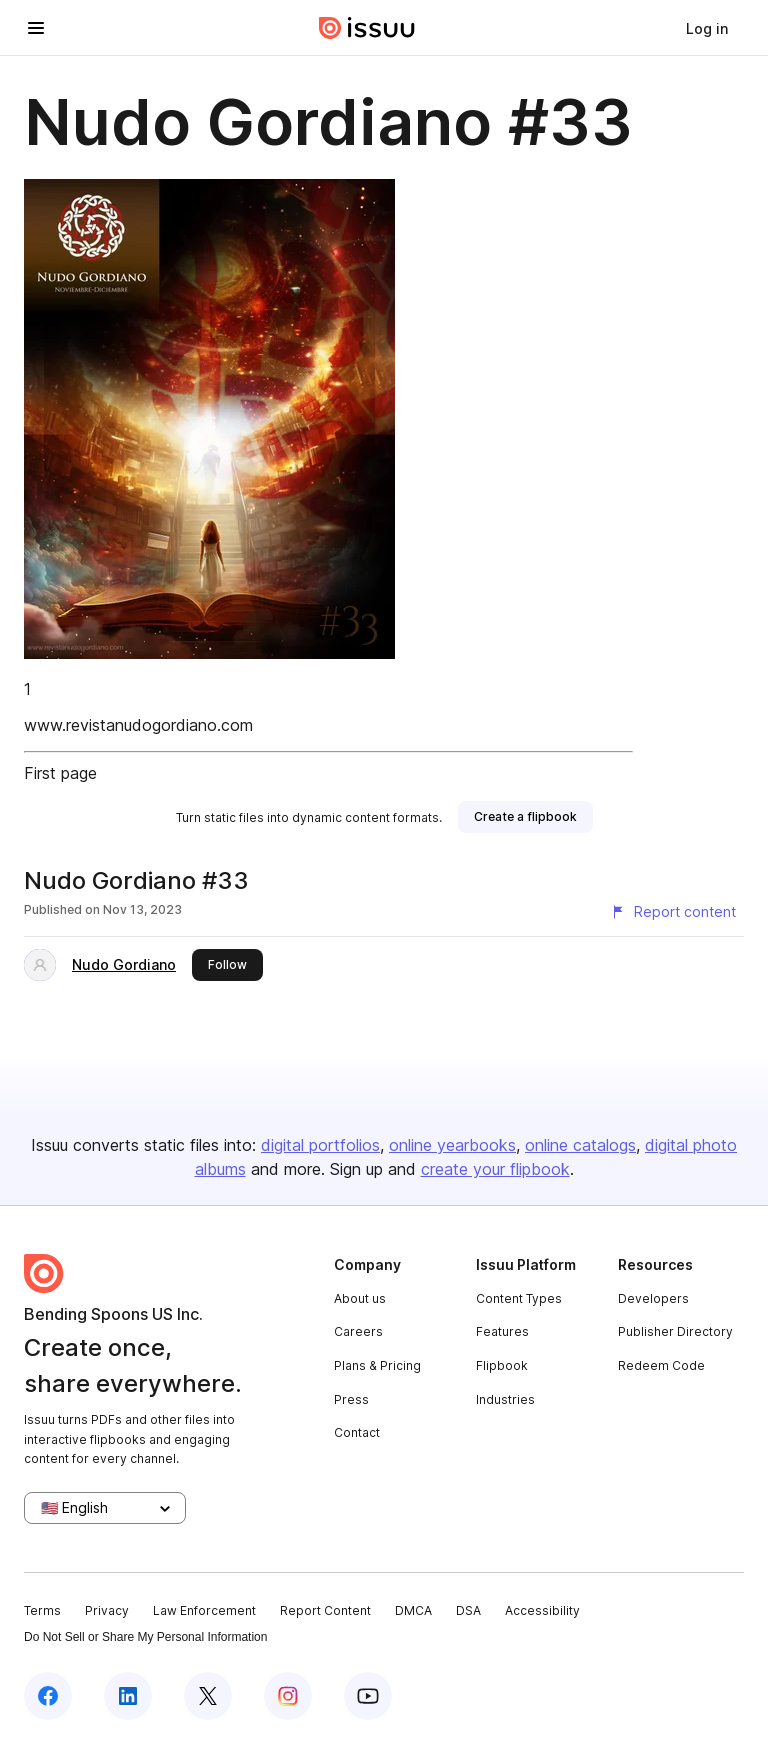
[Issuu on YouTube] (368, 1696)
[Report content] (673, 912)
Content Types (519, 1298)
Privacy (107, 1610)
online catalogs (580, 1145)
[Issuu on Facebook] (48, 1696)
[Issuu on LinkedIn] (128, 1696)
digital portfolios (320, 1145)
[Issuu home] (367, 28)
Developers (653, 1298)
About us (360, 1298)
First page (60, 773)
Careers (358, 1331)
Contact (357, 1432)
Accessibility (542, 1610)
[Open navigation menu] (36, 28)
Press (351, 1399)
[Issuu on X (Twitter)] (208, 1696)
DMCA (413, 1610)
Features (502, 1331)
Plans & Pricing (377, 1365)
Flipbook (502, 1365)
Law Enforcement (204, 1610)
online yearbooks (452, 1145)
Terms (42, 1610)
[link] (707, 28)
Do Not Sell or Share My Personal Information (145, 1637)
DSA (468, 1610)
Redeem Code (661, 1365)
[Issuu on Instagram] (288, 1696)
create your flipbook (495, 1169)
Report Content (325, 1610)
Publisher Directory (675, 1331)
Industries (505, 1399)
